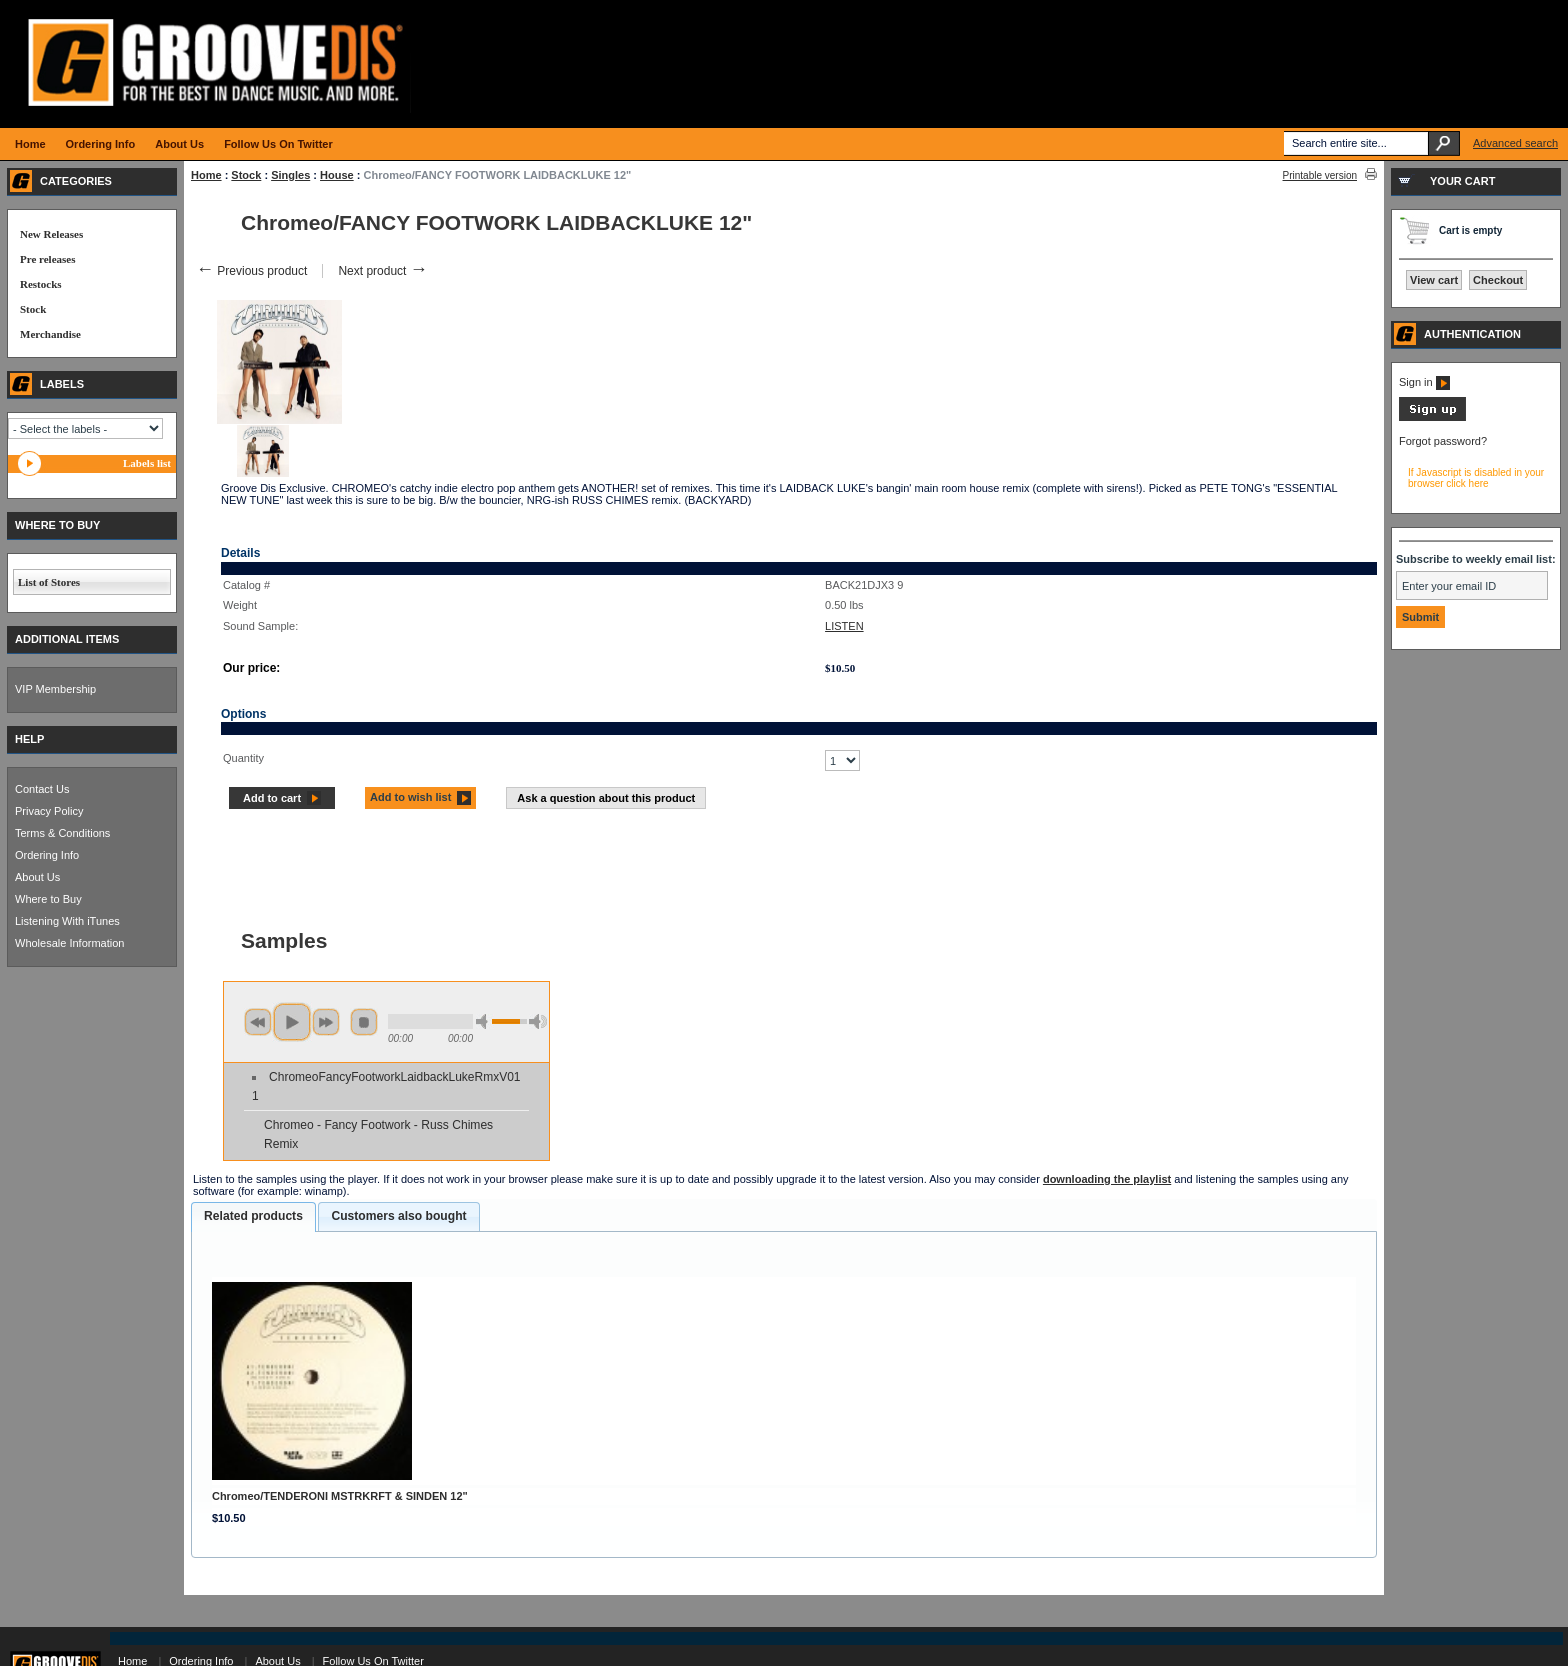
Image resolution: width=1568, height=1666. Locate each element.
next (326, 1022)
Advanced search (1515, 143)
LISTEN (844, 626)
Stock (246, 175)
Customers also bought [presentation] (398, 1216)
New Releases (51, 234)
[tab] (253, 1217)
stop (364, 1022)
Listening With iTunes (67, 921)
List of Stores (49, 582)
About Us (37, 877)
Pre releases (47, 259)
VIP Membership (55, 689)
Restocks (41, 284)
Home (206, 175)
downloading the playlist (1107, 1179)
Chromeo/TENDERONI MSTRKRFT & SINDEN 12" (340, 1496)
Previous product (251, 271)
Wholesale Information (69, 943)
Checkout (1498, 280)
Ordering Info (47, 855)
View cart (1434, 280)
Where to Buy (48, 899)
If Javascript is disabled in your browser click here (1476, 478)
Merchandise (50, 334)
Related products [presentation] (253, 1216)
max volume (538, 1021)
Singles (290, 175)
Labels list (147, 463)
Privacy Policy (49, 811)
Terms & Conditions (62, 833)
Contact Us (42, 789)
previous (258, 1022)
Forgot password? (1443, 441)
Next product (382, 271)
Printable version (1320, 175)
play (292, 1022)
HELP (29, 739)
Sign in (1424, 382)
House (337, 175)
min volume (485, 1021)
